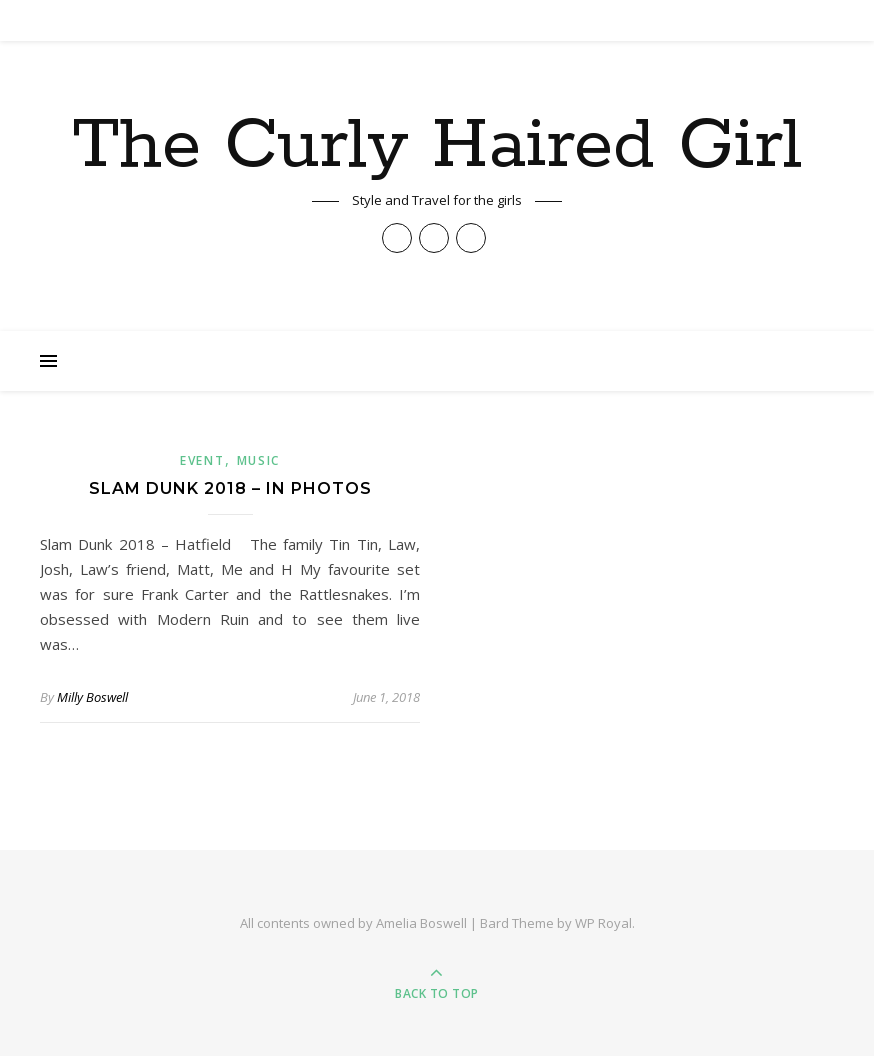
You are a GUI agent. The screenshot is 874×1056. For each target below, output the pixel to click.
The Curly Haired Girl (437, 147)
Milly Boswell (92, 697)
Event (202, 460)
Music (259, 460)
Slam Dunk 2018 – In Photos (230, 488)
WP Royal (603, 923)
